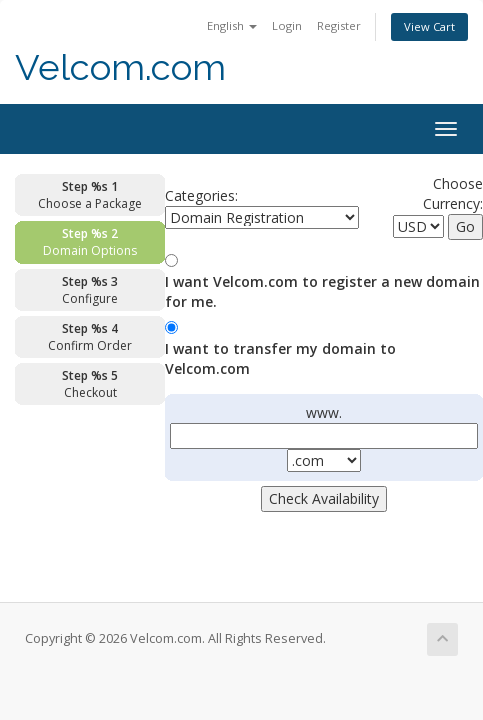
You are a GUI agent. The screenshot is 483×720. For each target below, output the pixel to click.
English (232, 25)
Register (339, 25)
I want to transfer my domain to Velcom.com (280, 358)
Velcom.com (120, 67)
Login (287, 25)
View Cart (429, 26)
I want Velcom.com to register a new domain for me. (322, 291)
